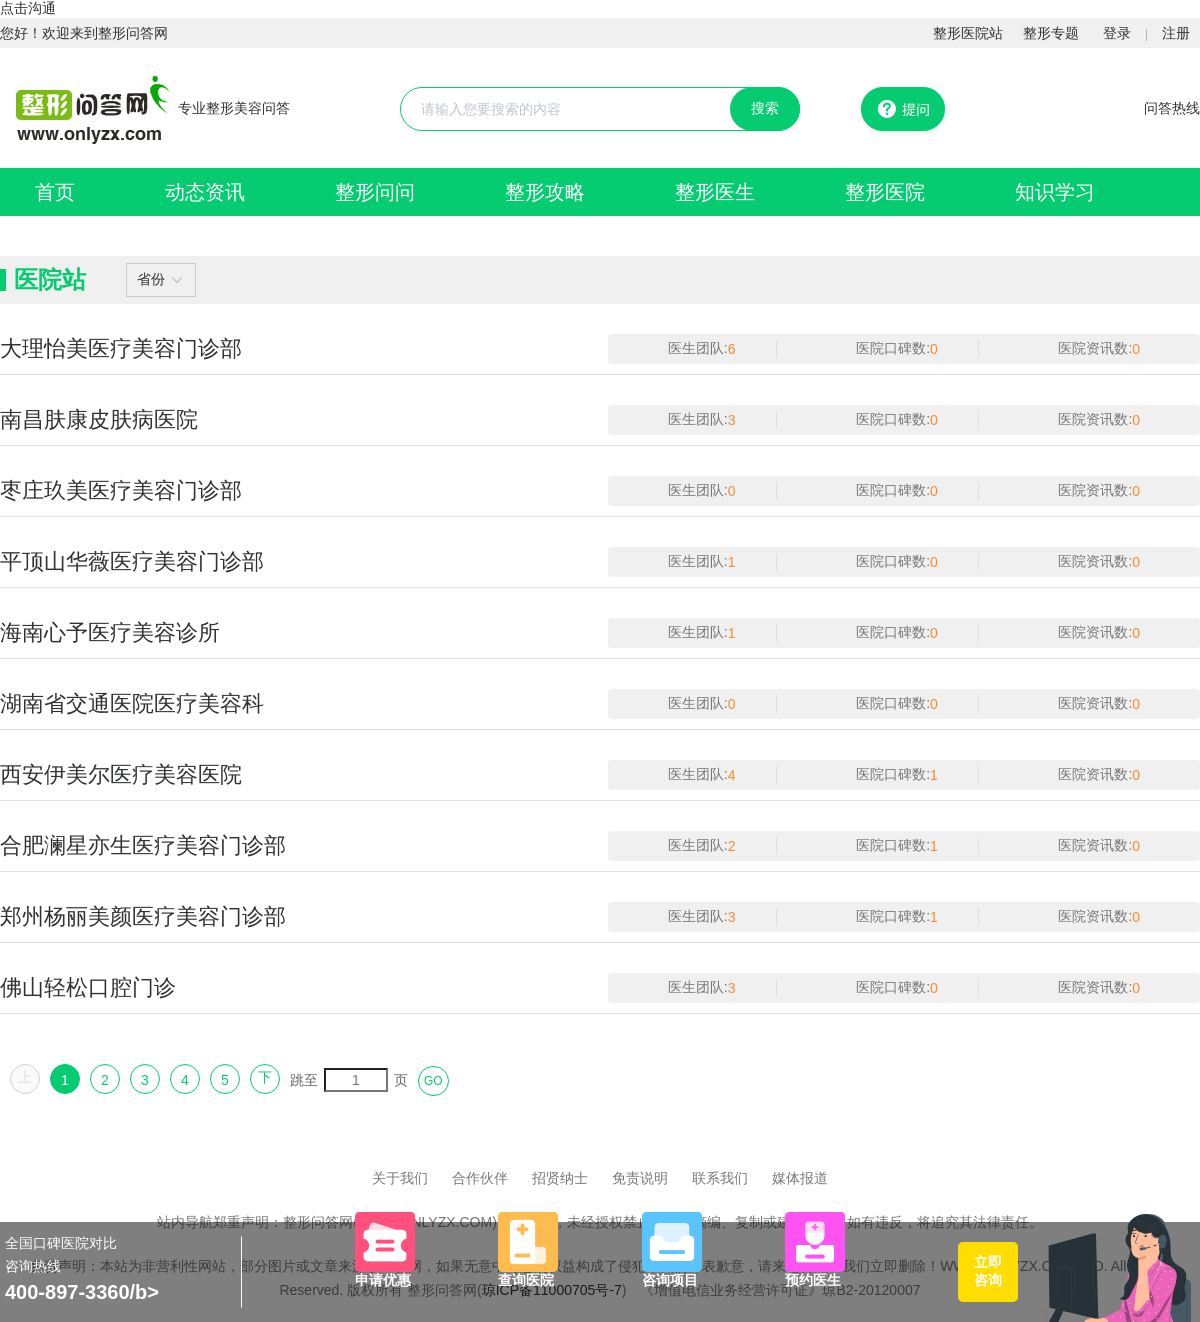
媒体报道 (800, 1178)
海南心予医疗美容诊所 (110, 632)
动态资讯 (205, 192)
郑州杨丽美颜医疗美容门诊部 (143, 916)
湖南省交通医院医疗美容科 (132, 703)
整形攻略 (545, 192)
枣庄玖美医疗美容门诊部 (121, 490)
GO (433, 1081)
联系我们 (720, 1178)
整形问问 (375, 192)
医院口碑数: (893, 348)
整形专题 (1051, 33)
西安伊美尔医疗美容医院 (121, 774)
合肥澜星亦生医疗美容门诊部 (143, 845)
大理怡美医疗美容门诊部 (121, 348)
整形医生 (715, 192)
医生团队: (698, 348)
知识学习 (1055, 192)
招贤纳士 (560, 1178)
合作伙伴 (480, 1178)
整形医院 (885, 192)
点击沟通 (28, 8)
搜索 (765, 108)
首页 (55, 192)
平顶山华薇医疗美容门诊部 (132, 561)
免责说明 (640, 1178)
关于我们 (400, 1178)
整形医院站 (968, 33)
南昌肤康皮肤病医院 (99, 419)
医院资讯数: (1095, 348)
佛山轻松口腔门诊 (88, 987)
